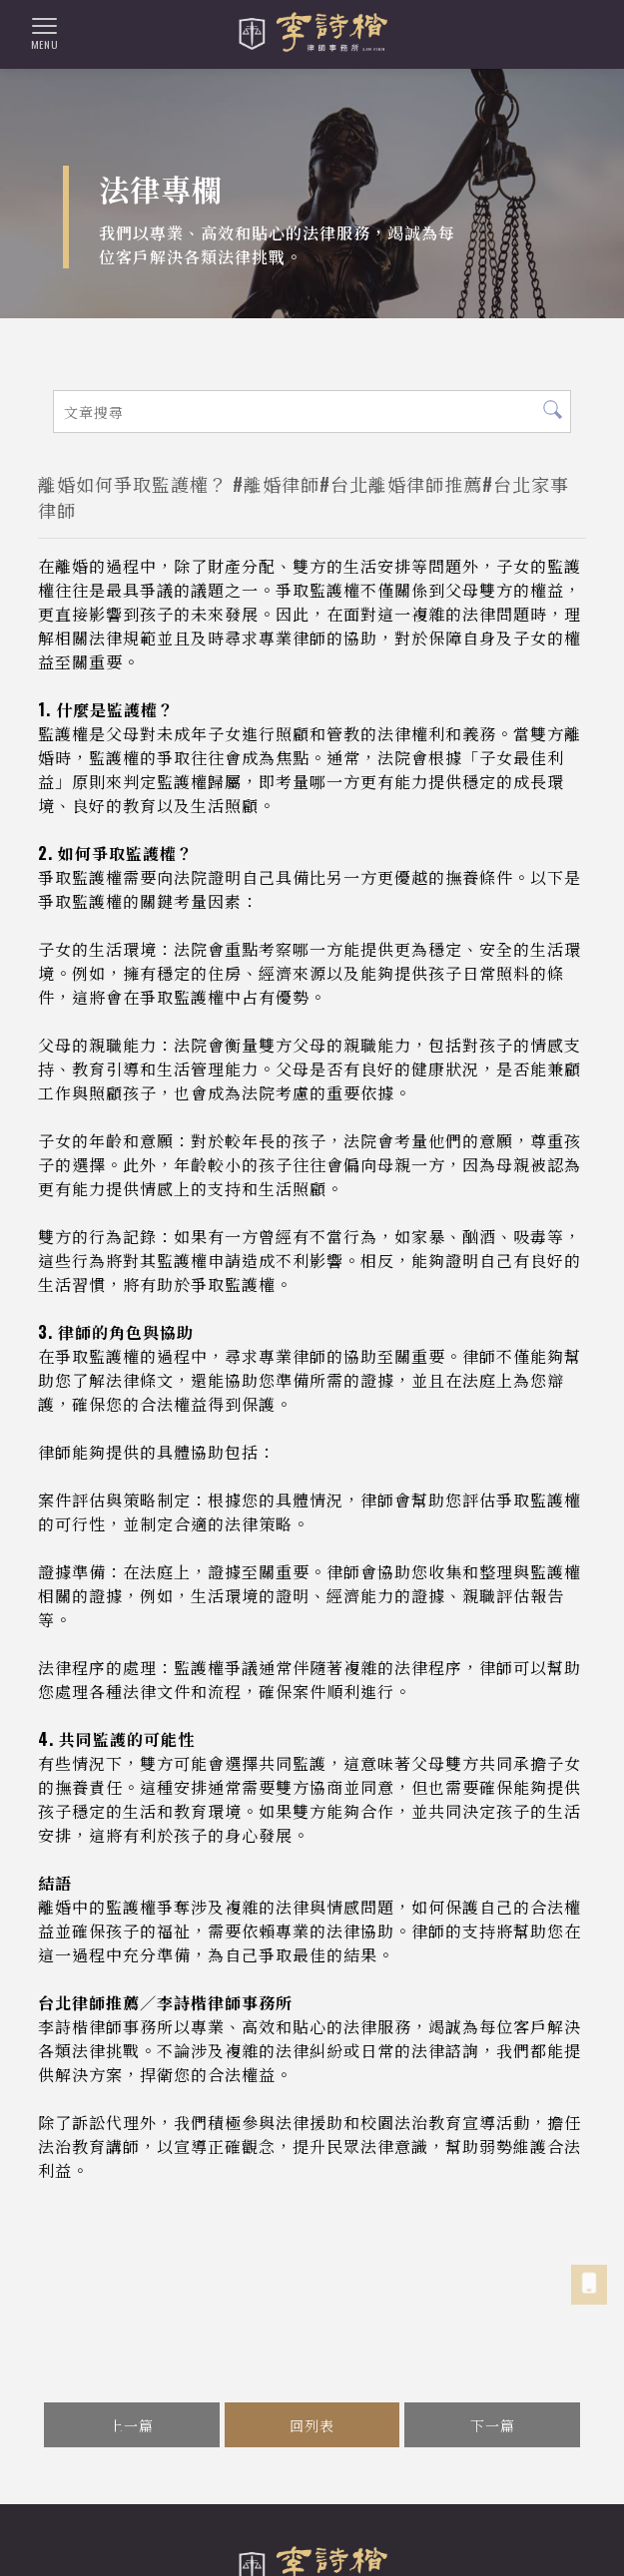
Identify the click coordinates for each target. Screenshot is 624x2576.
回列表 (312, 2424)
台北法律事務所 (334, 2535)
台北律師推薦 (430, 2535)
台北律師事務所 (231, 2535)
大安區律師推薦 (369, 2556)
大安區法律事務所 (260, 2556)
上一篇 (131, 2424)
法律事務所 (141, 2535)
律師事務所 (64, 2535)
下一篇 (492, 2424)
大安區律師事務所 (533, 2535)
